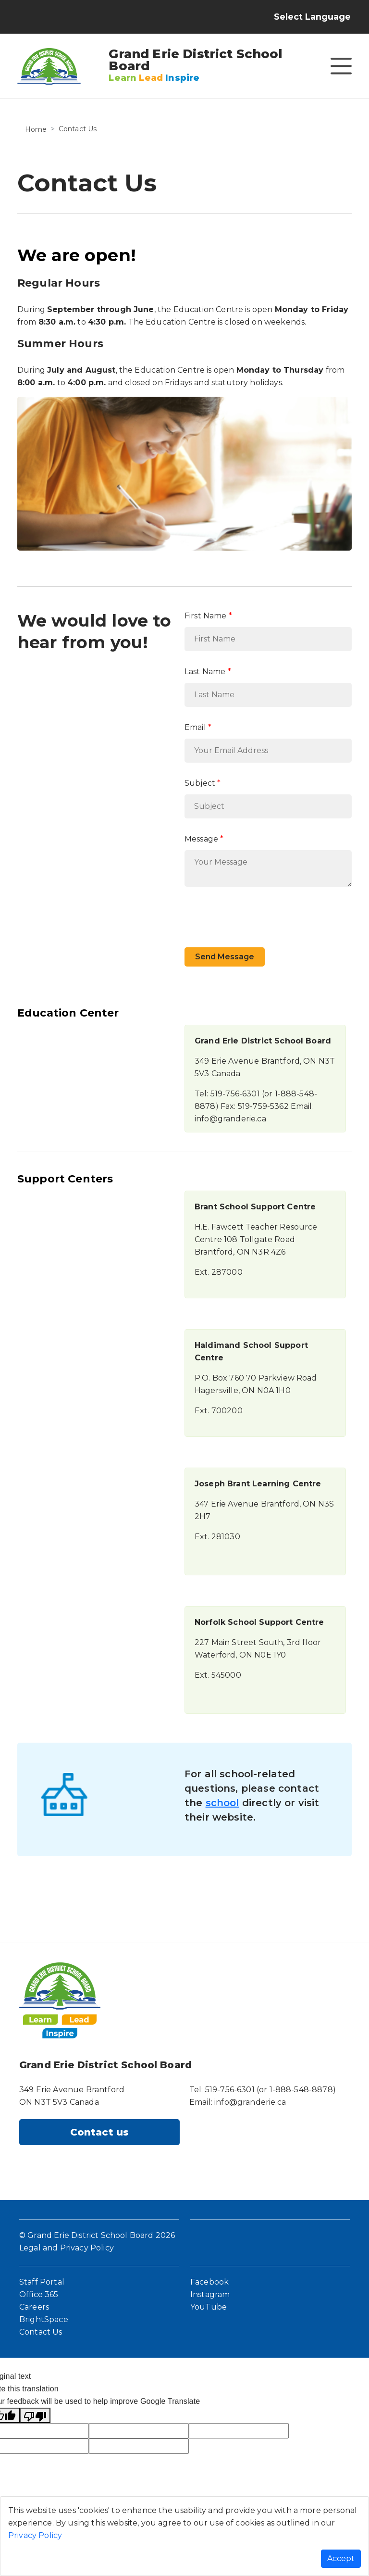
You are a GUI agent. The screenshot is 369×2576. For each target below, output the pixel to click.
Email (195, 727)
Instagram (210, 2294)
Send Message (224, 956)
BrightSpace (43, 2319)
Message (201, 838)
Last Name (204, 671)
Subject (199, 783)
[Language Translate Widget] (321, 17)
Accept (341, 2558)
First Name (205, 615)
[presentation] (257, 913)
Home (36, 129)
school (222, 1803)
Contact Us (40, 2332)
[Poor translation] (35, 2415)
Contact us (99, 2132)
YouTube (208, 2307)
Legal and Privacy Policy (66, 2247)
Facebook (209, 2282)
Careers (34, 2307)
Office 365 (39, 2294)
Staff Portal (41, 2282)
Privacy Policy (35, 2535)
